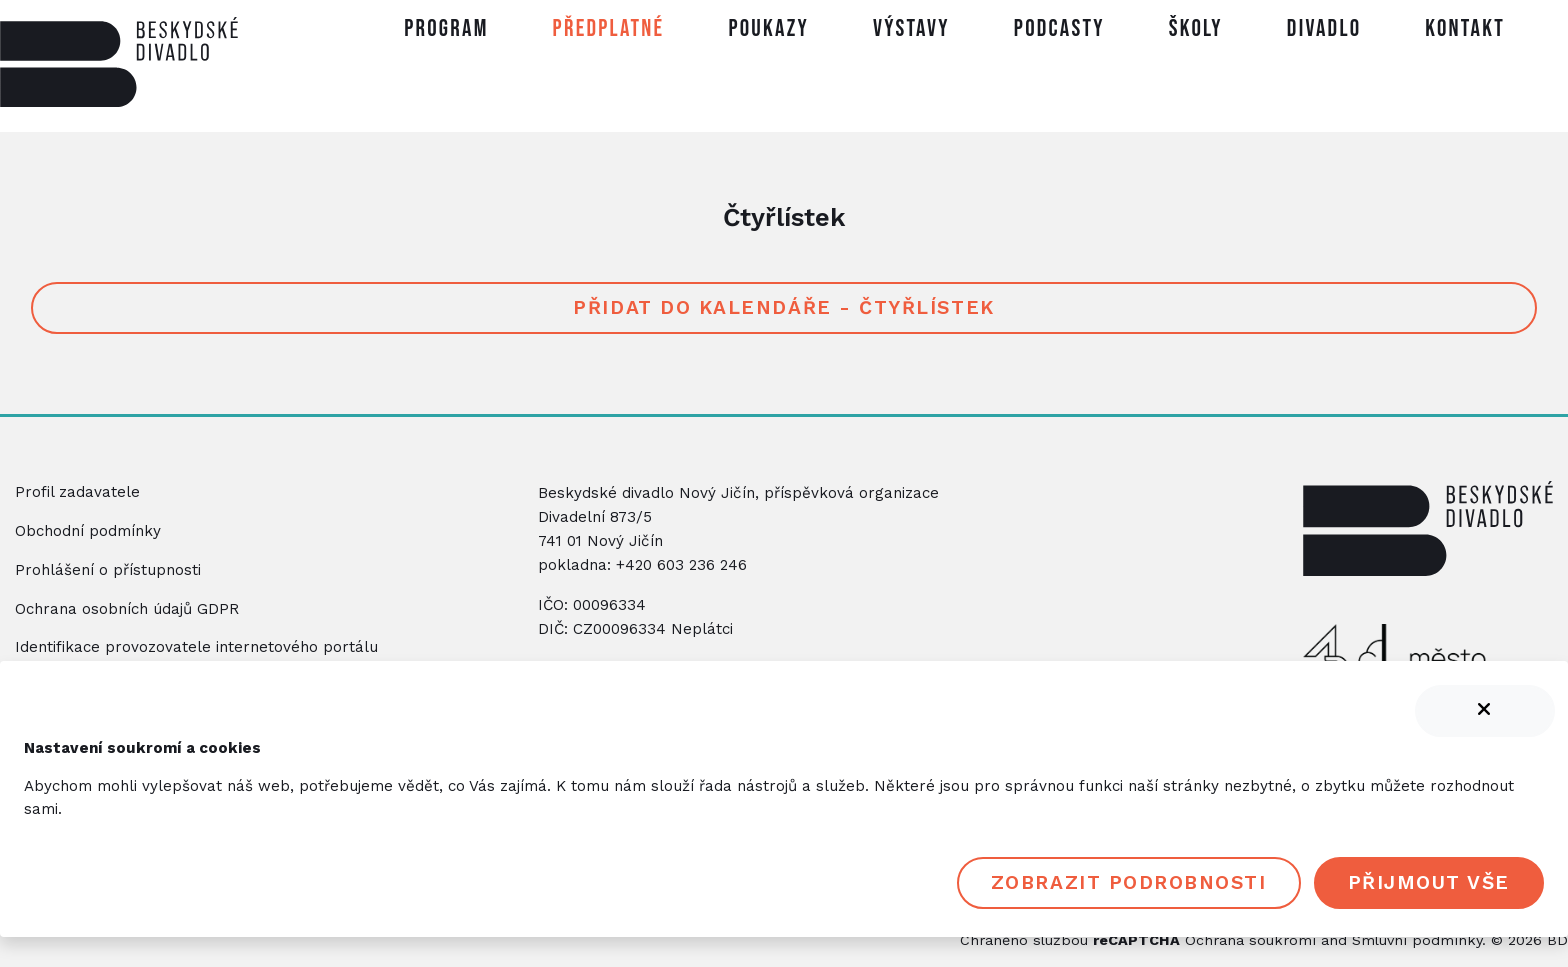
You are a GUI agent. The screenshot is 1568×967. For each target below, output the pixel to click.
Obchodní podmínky (88, 531)
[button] (609, 33)
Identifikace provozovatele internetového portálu (196, 647)
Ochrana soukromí (1250, 940)
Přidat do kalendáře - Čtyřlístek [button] (783, 307)
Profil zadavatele (77, 492)
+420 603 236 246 (681, 565)
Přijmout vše (1429, 882)
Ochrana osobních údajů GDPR (127, 609)
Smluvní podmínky (1417, 940)
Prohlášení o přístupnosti (108, 570)
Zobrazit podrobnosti (1129, 882)
